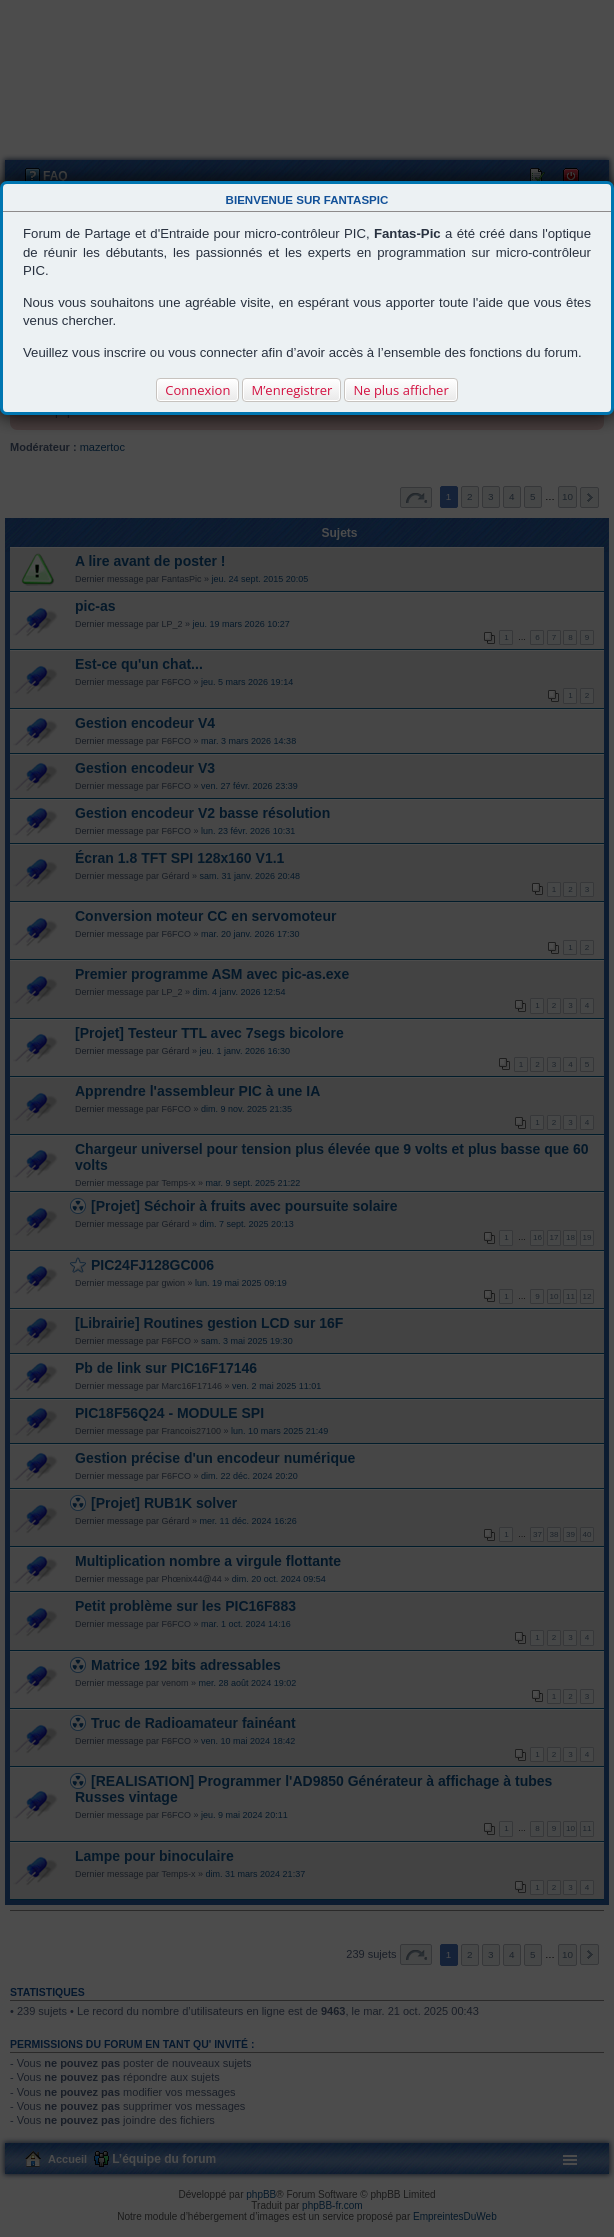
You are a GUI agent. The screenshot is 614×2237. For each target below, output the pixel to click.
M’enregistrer (291, 390)
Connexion (197, 390)
